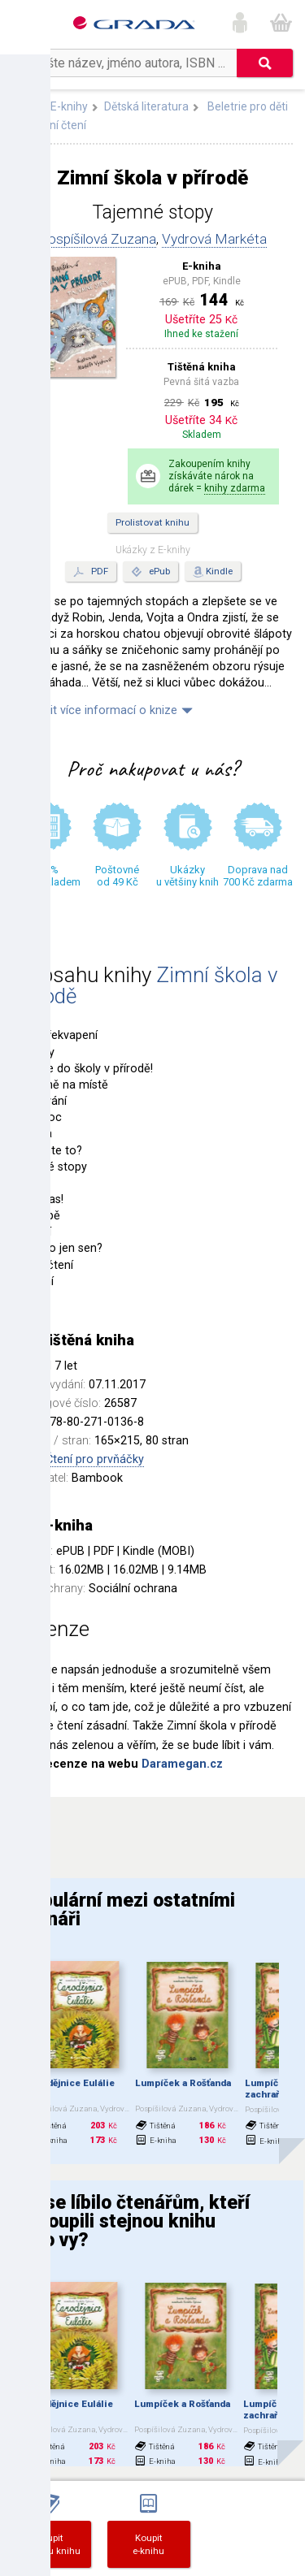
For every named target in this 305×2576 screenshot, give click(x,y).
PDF (90, 571)
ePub (150, 571)
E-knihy (69, 106)
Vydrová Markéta (214, 239)
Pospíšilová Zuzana (97, 239)
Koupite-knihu (148, 2544)
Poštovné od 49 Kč (117, 876)
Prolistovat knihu (152, 522)
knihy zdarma (234, 488)
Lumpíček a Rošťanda (183, 2083)
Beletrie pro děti (247, 106)
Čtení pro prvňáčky (95, 1459)
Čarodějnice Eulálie (70, 2083)
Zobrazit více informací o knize (94, 710)
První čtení (59, 125)
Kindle (219, 571)
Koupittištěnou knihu (49, 2544)
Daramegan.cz (182, 1764)
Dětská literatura (146, 106)
